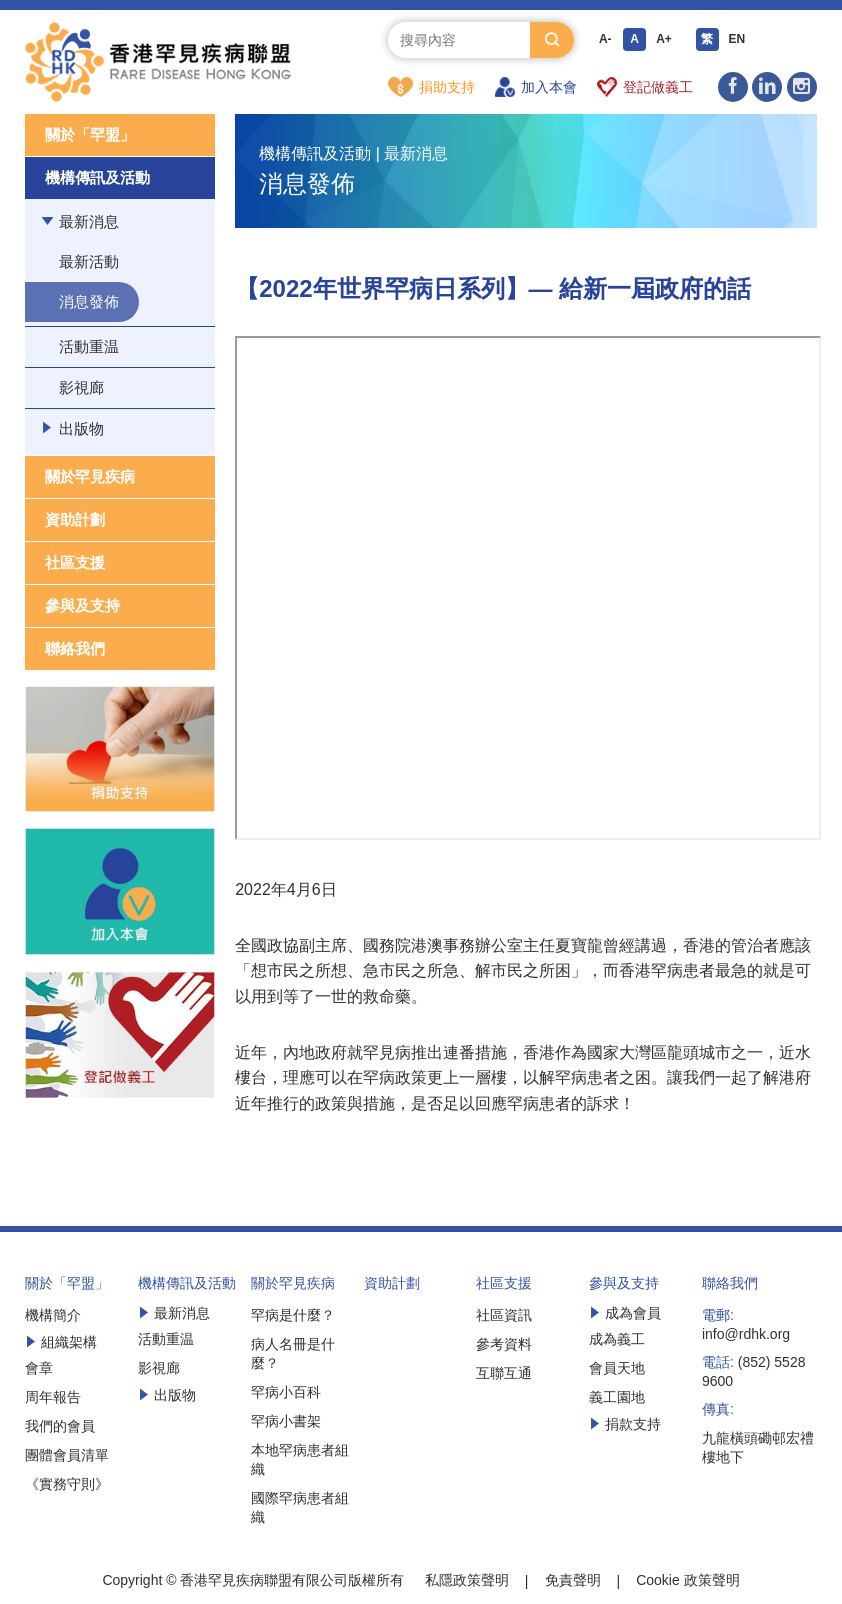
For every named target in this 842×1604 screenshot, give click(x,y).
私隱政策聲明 (467, 1581)
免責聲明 (573, 1581)
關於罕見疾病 (90, 477)
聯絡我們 (75, 649)
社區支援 (75, 563)
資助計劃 (75, 520)
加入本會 (536, 87)
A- (605, 40)
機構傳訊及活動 (97, 178)
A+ (666, 40)
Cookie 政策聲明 (687, 1581)
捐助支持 (431, 87)
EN (739, 40)
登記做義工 (645, 87)
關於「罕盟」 (90, 135)
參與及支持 (82, 606)
